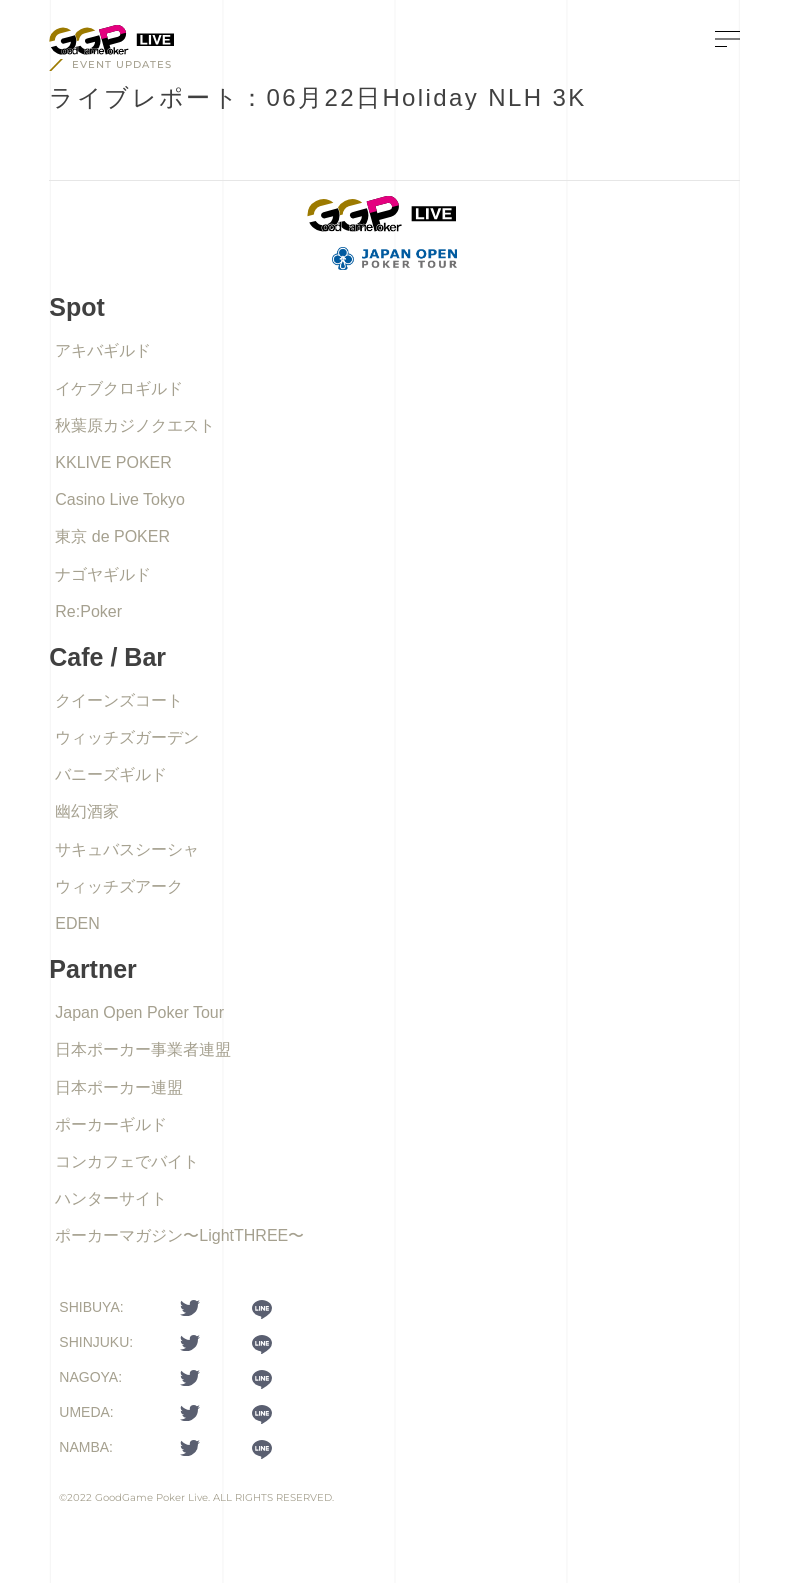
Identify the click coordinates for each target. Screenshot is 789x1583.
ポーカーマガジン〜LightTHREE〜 (179, 1235)
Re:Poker (88, 611)
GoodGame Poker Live (151, 1497)
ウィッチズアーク (119, 886)
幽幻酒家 (87, 811)
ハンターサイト (111, 1198)
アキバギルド (103, 350)
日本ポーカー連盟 (119, 1087)
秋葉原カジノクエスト (135, 425)
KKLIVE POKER (113, 462)
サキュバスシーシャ (127, 849)
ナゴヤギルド (103, 574)
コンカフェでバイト (127, 1161)
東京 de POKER (112, 536)
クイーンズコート (119, 700)
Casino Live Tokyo (120, 499)
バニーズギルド (111, 774)
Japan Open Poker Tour (139, 1012)
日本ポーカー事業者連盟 (143, 1049)
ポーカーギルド (111, 1124)
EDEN (77, 923)
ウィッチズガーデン (127, 737)
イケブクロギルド (119, 388)
